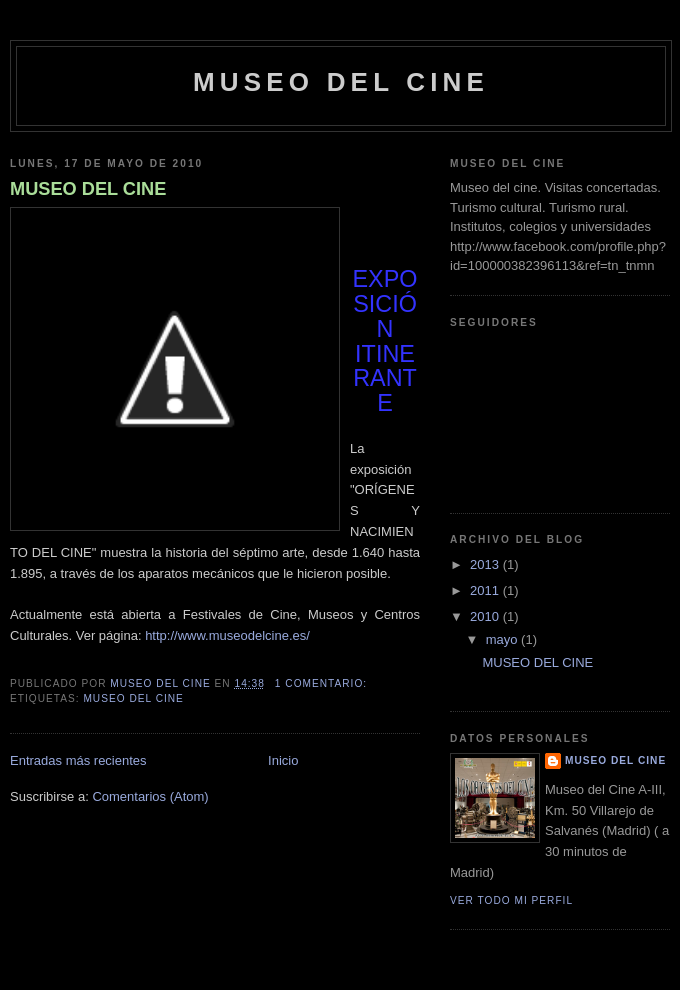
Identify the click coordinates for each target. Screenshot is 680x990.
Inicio (283, 760)
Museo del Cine (341, 82)
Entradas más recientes (78, 760)
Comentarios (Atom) (150, 796)
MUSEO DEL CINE (88, 189)
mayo (503, 639)
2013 (486, 564)
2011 (486, 590)
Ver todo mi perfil (511, 900)
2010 (486, 616)
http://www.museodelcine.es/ (227, 635)
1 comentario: (323, 683)
